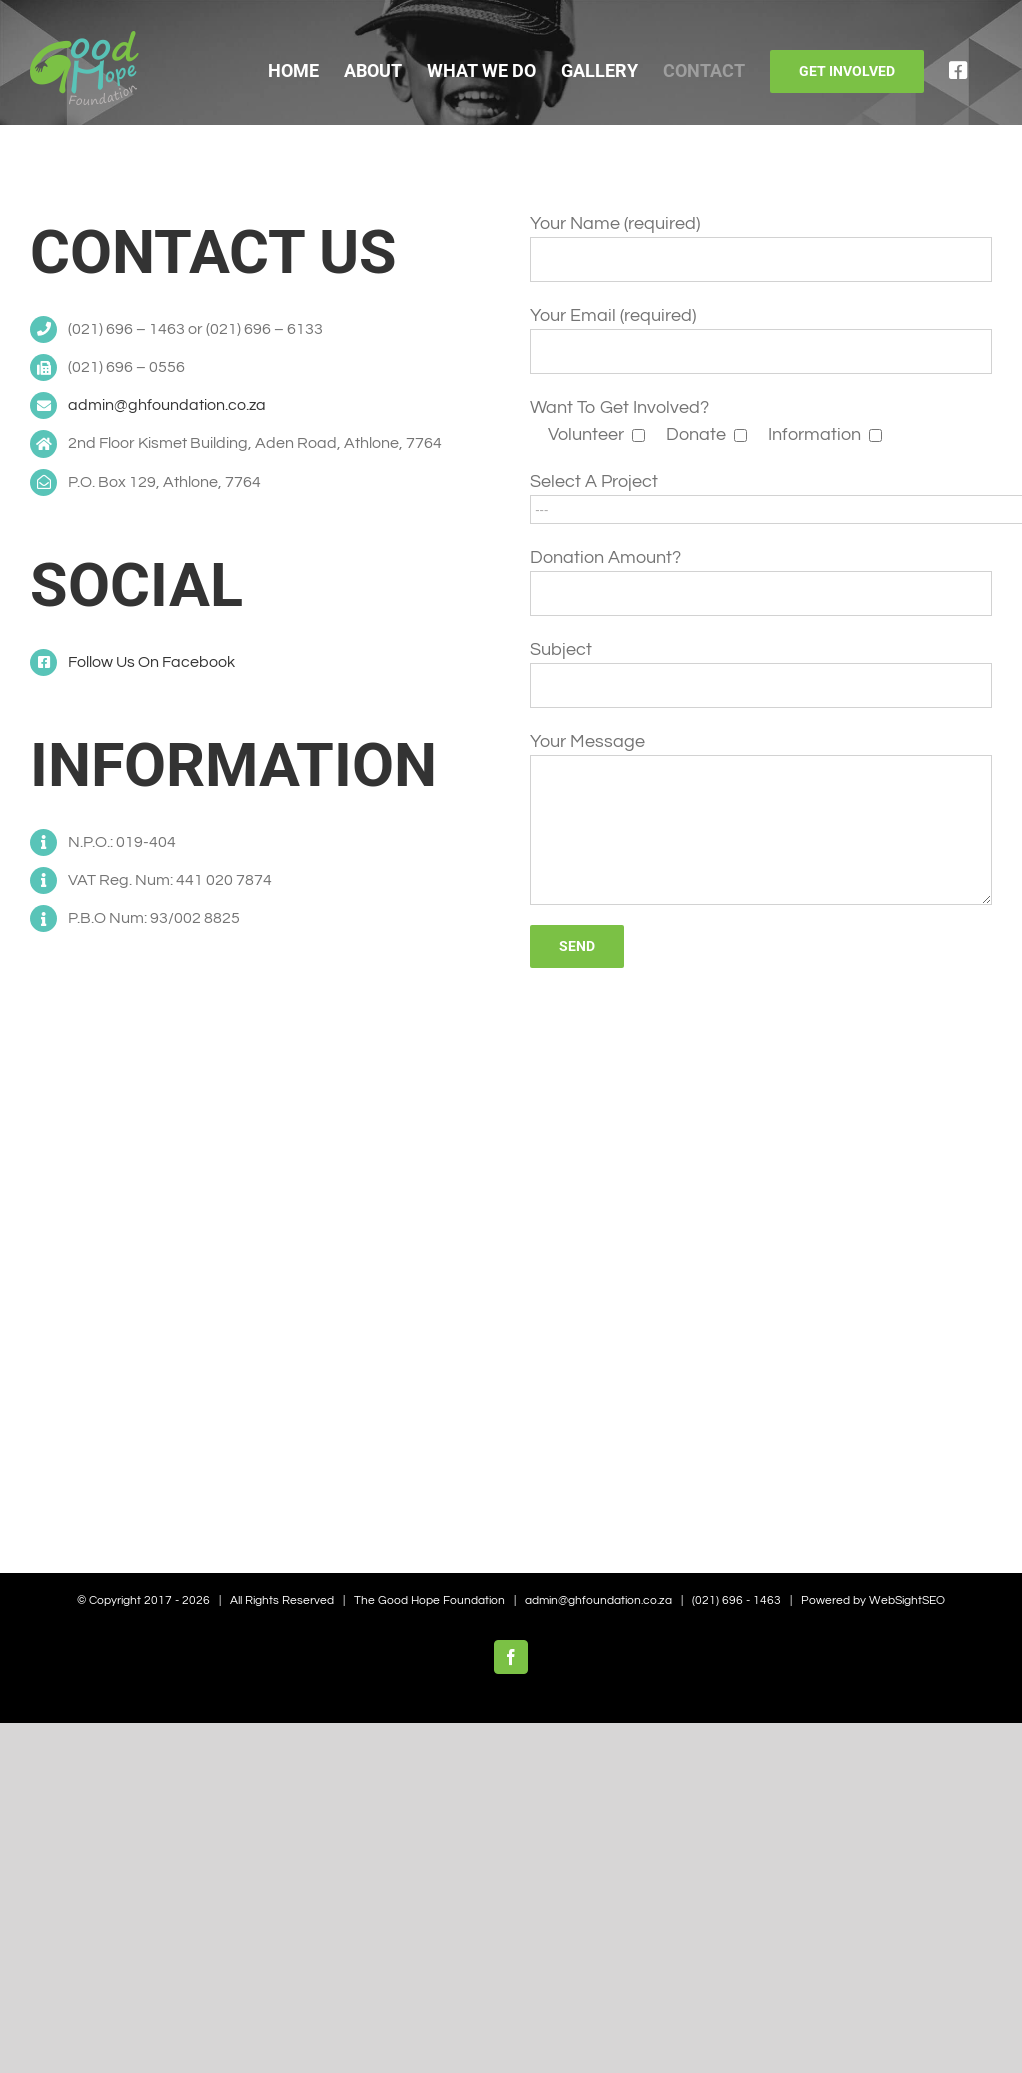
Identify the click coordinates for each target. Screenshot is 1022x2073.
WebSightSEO (907, 1600)
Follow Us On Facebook (151, 662)
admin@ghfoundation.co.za (167, 405)
